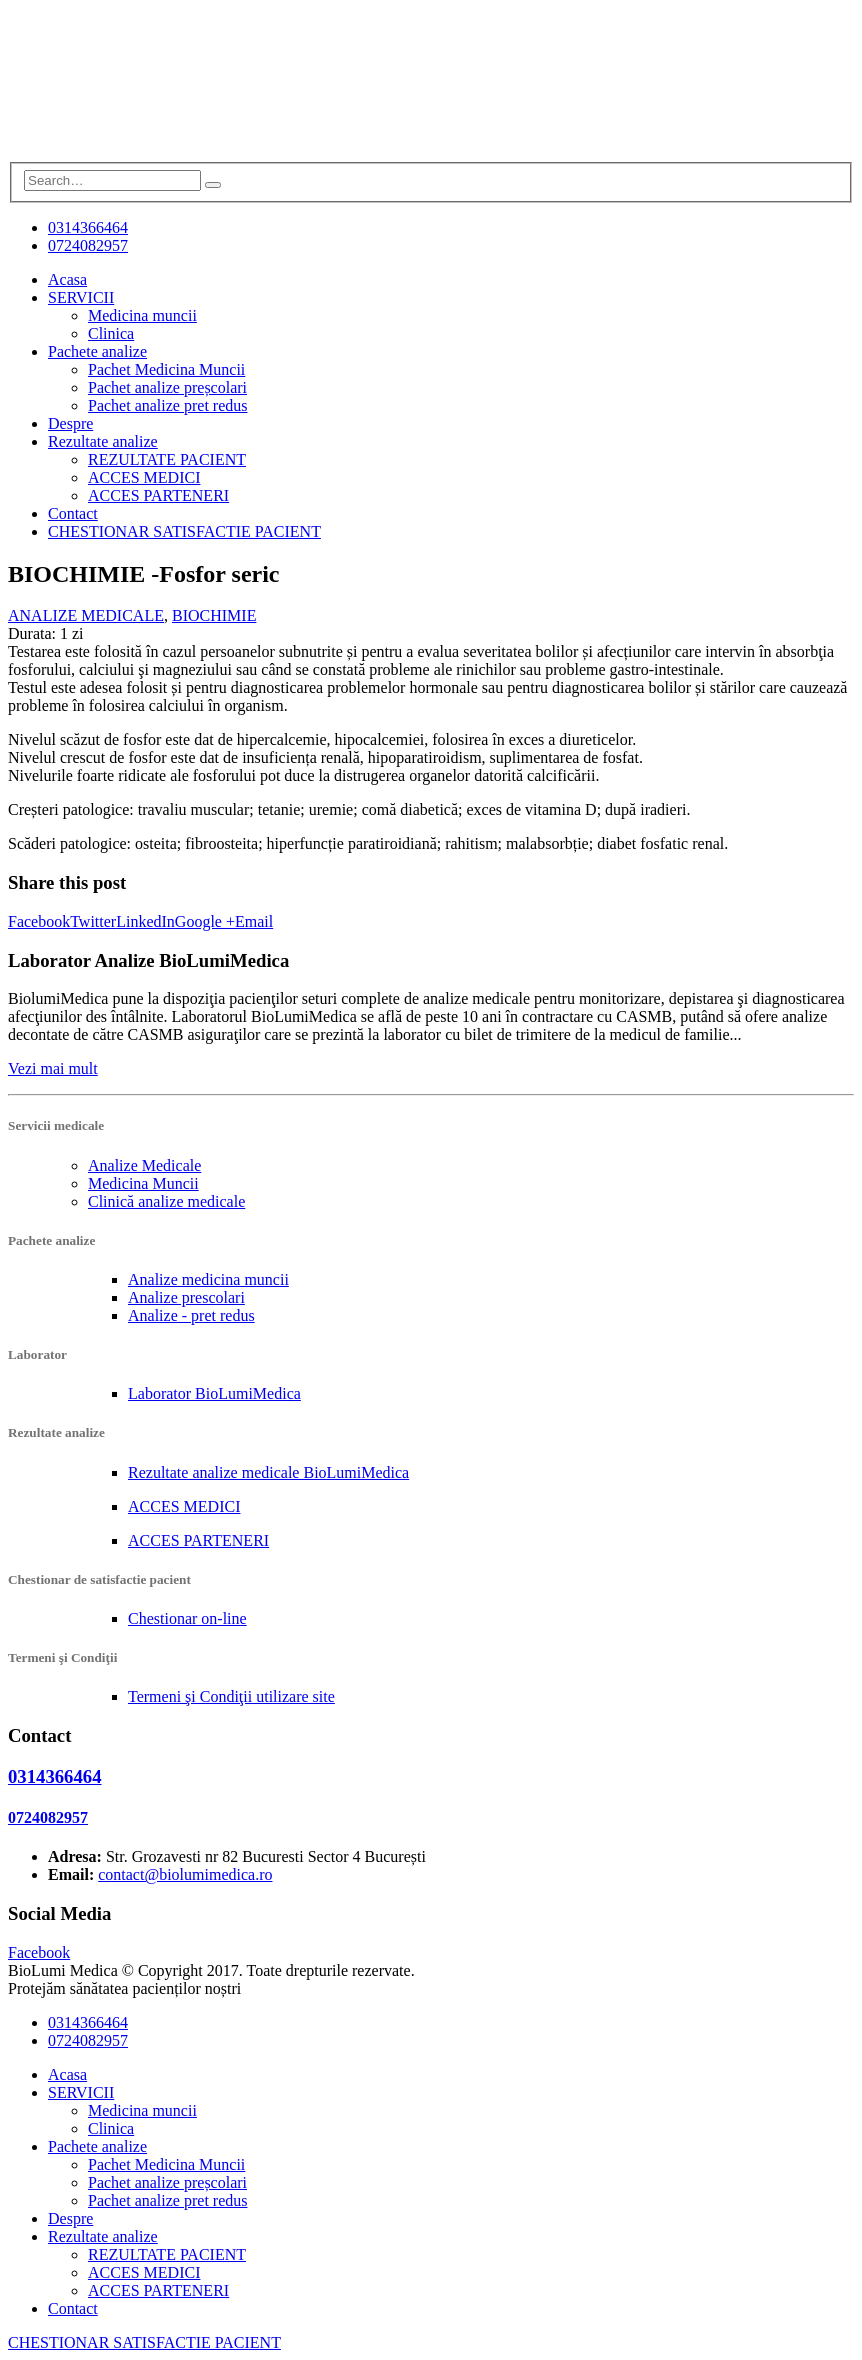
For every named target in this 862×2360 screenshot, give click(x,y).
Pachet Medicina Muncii (166, 369)
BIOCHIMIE (214, 615)
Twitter (93, 921)
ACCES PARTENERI (158, 495)
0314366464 (88, 227)
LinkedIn (145, 921)
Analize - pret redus (191, 1315)
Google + (205, 921)
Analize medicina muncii (208, 1279)
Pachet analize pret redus (167, 405)
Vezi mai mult (53, 1068)
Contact (73, 513)
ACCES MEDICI (144, 477)
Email (254, 921)
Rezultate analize (103, 441)
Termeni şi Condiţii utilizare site (231, 1696)
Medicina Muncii (143, 1183)
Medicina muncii (142, 315)
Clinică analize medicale (166, 1201)
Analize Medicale (144, 1165)
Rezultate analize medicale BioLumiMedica (268, 1472)
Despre (70, 423)
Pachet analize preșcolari (167, 387)
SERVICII (81, 297)
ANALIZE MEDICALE (86, 615)
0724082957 (88, 245)
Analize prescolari (186, 1297)
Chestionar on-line (187, 1618)
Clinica (111, 333)
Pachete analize (97, 351)
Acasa (67, 279)
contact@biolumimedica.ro (185, 1874)
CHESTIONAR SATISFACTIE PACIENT (184, 531)
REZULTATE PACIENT (167, 459)
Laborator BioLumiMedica (214, 1393)
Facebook (39, 921)
